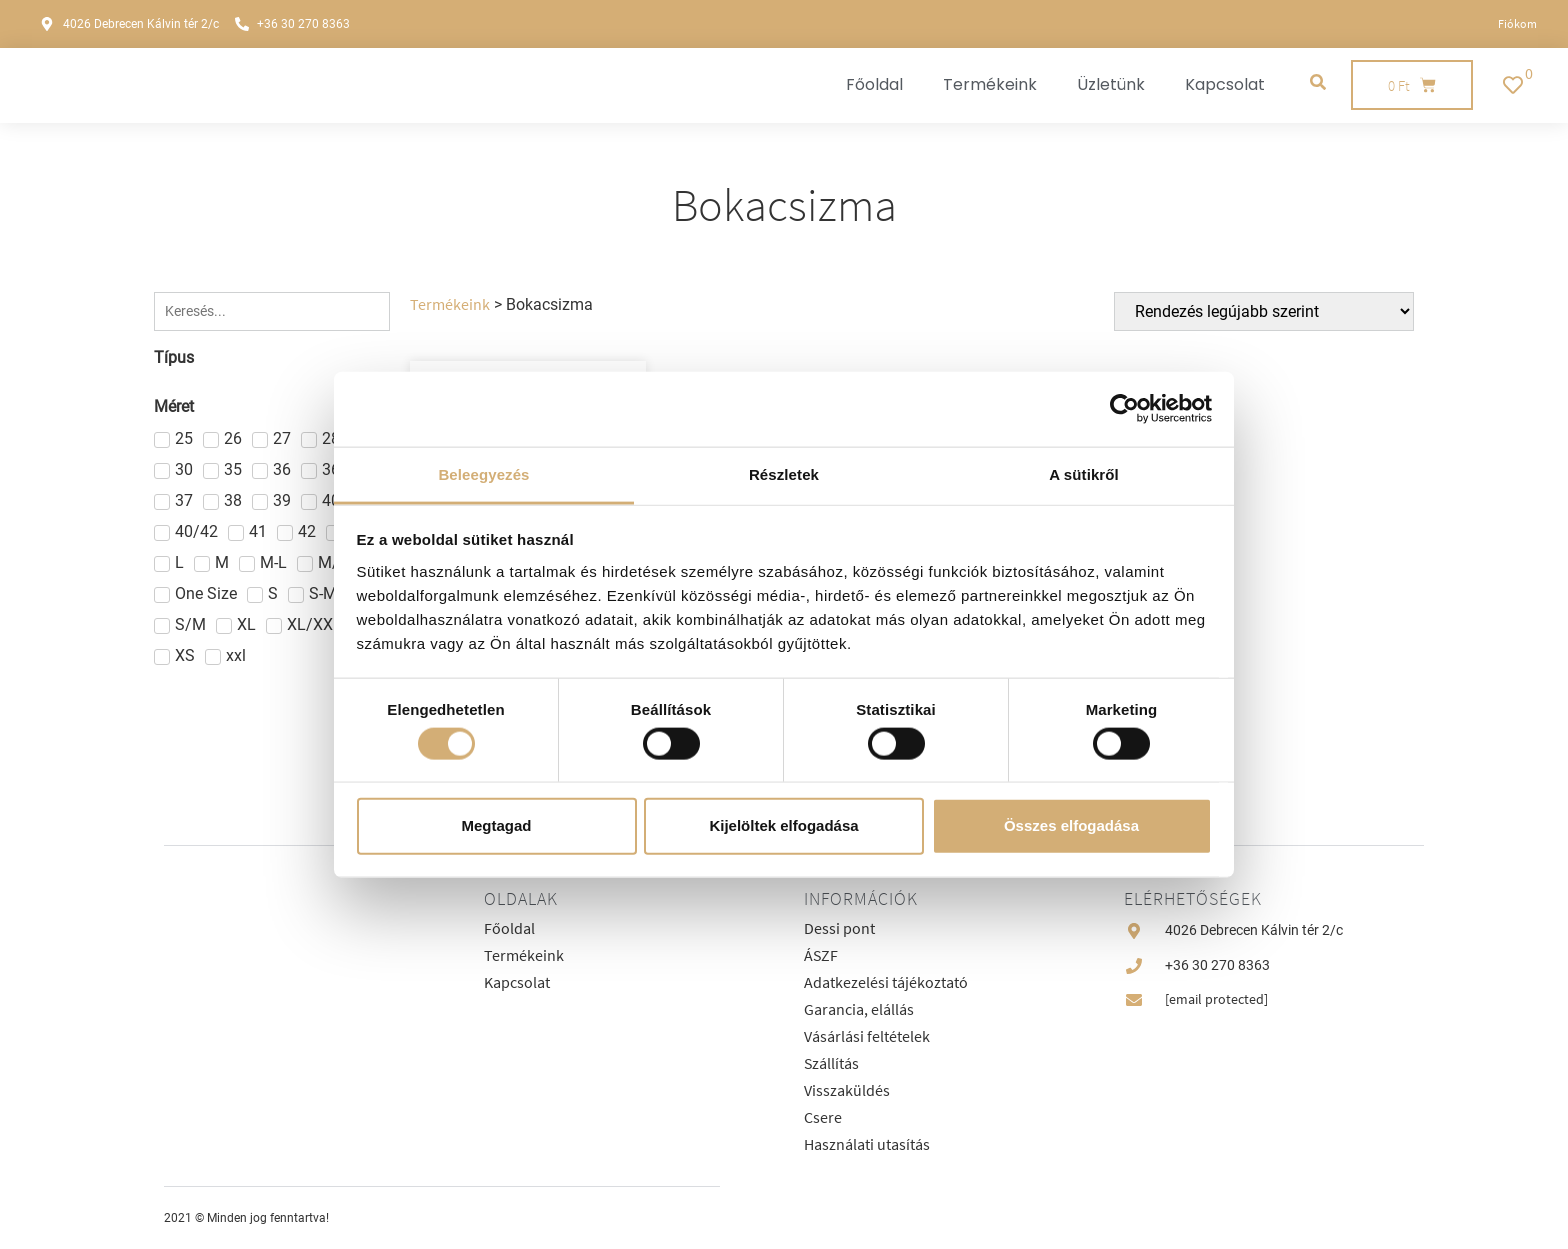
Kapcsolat (1225, 84)
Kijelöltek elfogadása (783, 825)
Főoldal (874, 84)
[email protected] (1216, 999)
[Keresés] (272, 311)
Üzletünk (1111, 84)
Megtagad (496, 825)
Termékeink (990, 84)
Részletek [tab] (784, 473)
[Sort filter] (1264, 311)
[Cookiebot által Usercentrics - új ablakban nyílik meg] (1124, 409)
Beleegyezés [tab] (483, 473)
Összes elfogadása (1071, 825)
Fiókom (1517, 23)
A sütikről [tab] (1084, 473)
